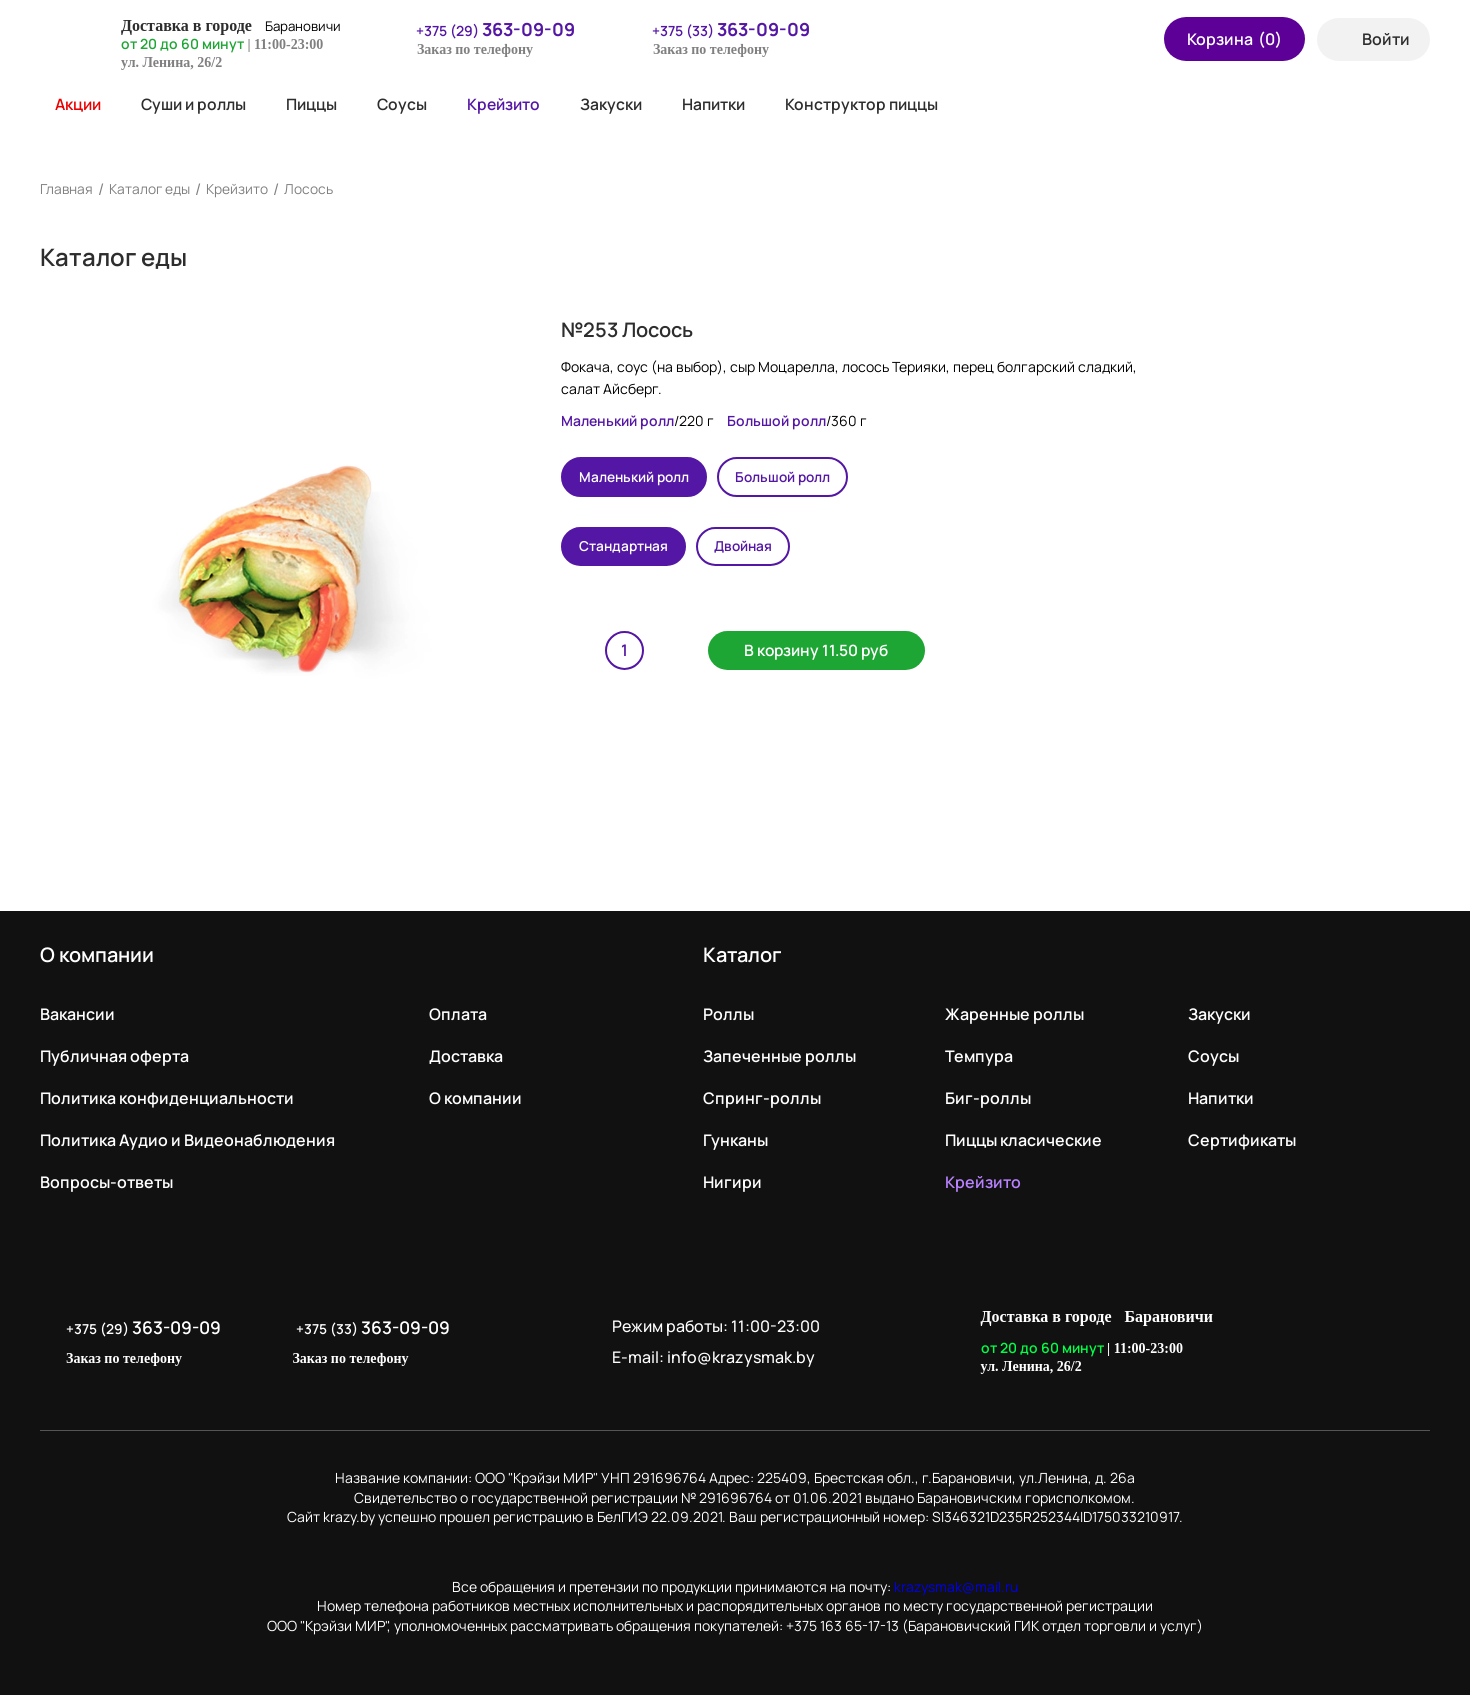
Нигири (732, 1182)
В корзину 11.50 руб (823, 652)
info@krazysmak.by (744, 1357)
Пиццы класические (1023, 1140)
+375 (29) (483, 29)
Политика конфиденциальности (167, 1098)
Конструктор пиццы (879, 104)
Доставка (466, 1056)
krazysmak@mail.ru (956, 1586)
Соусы (411, 104)
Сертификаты (1242, 1140)
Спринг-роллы (762, 1098)
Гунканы (735, 1140)
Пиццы (320, 104)
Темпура (979, 1056)
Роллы (728, 1014)
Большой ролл (790, 476)
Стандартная (626, 546)
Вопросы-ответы (106, 1182)
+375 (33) (718, 29)
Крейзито (515, 104)
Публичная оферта (114, 1056)
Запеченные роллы (779, 1056)
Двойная (750, 546)
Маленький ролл (636, 476)
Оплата (458, 1014)
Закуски (624, 104)
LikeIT (1408, 1342)
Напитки (729, 104)
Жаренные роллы (1014, 1014)
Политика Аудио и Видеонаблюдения (187, 1140)
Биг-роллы (988, 1098)
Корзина (1234, 39)
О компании (475, 1098)
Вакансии (77, 1014)
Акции (72, 104)
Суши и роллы (199, 104)
